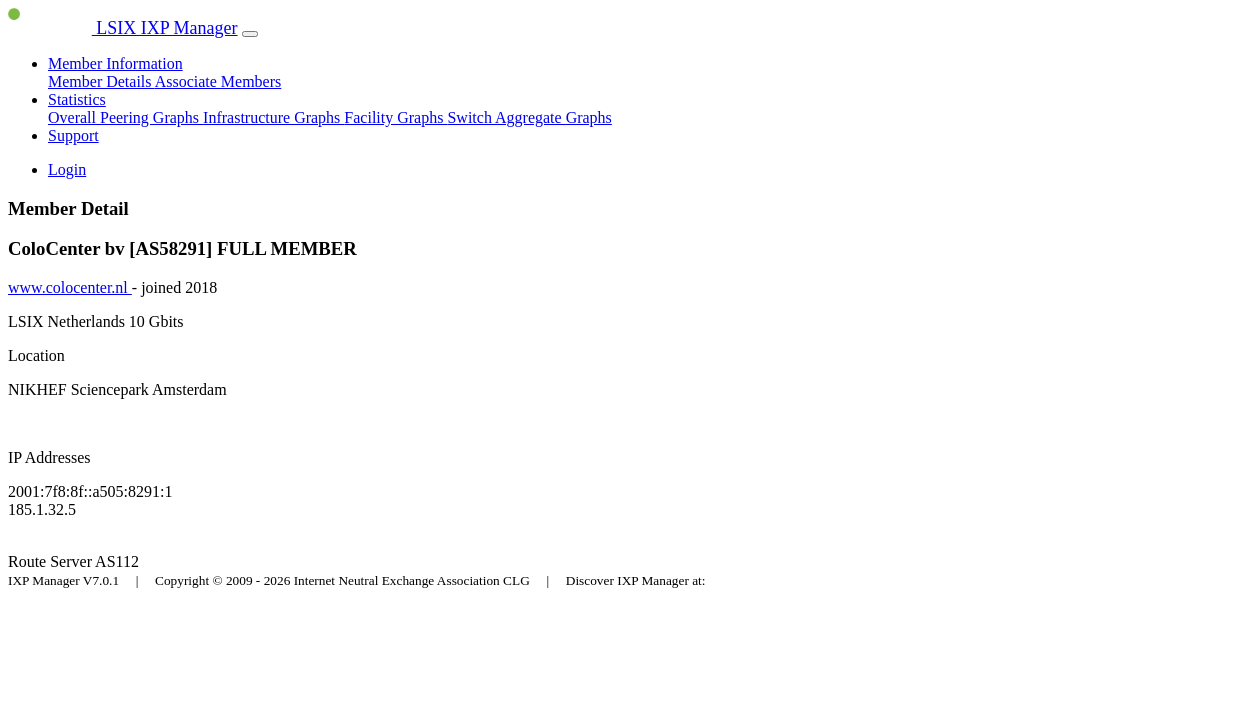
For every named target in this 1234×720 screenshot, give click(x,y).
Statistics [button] (77, 99)
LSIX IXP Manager (123, 28)
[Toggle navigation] (250, 34)
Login (67, 169)
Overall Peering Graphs (125, 117)
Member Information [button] (115, 63)
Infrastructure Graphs (273, 117)
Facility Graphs (395, 117)
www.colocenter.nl (70, 287)
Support (73, 135)
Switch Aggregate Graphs (529, 117)
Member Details (101, 81)
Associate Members (218, 81)
